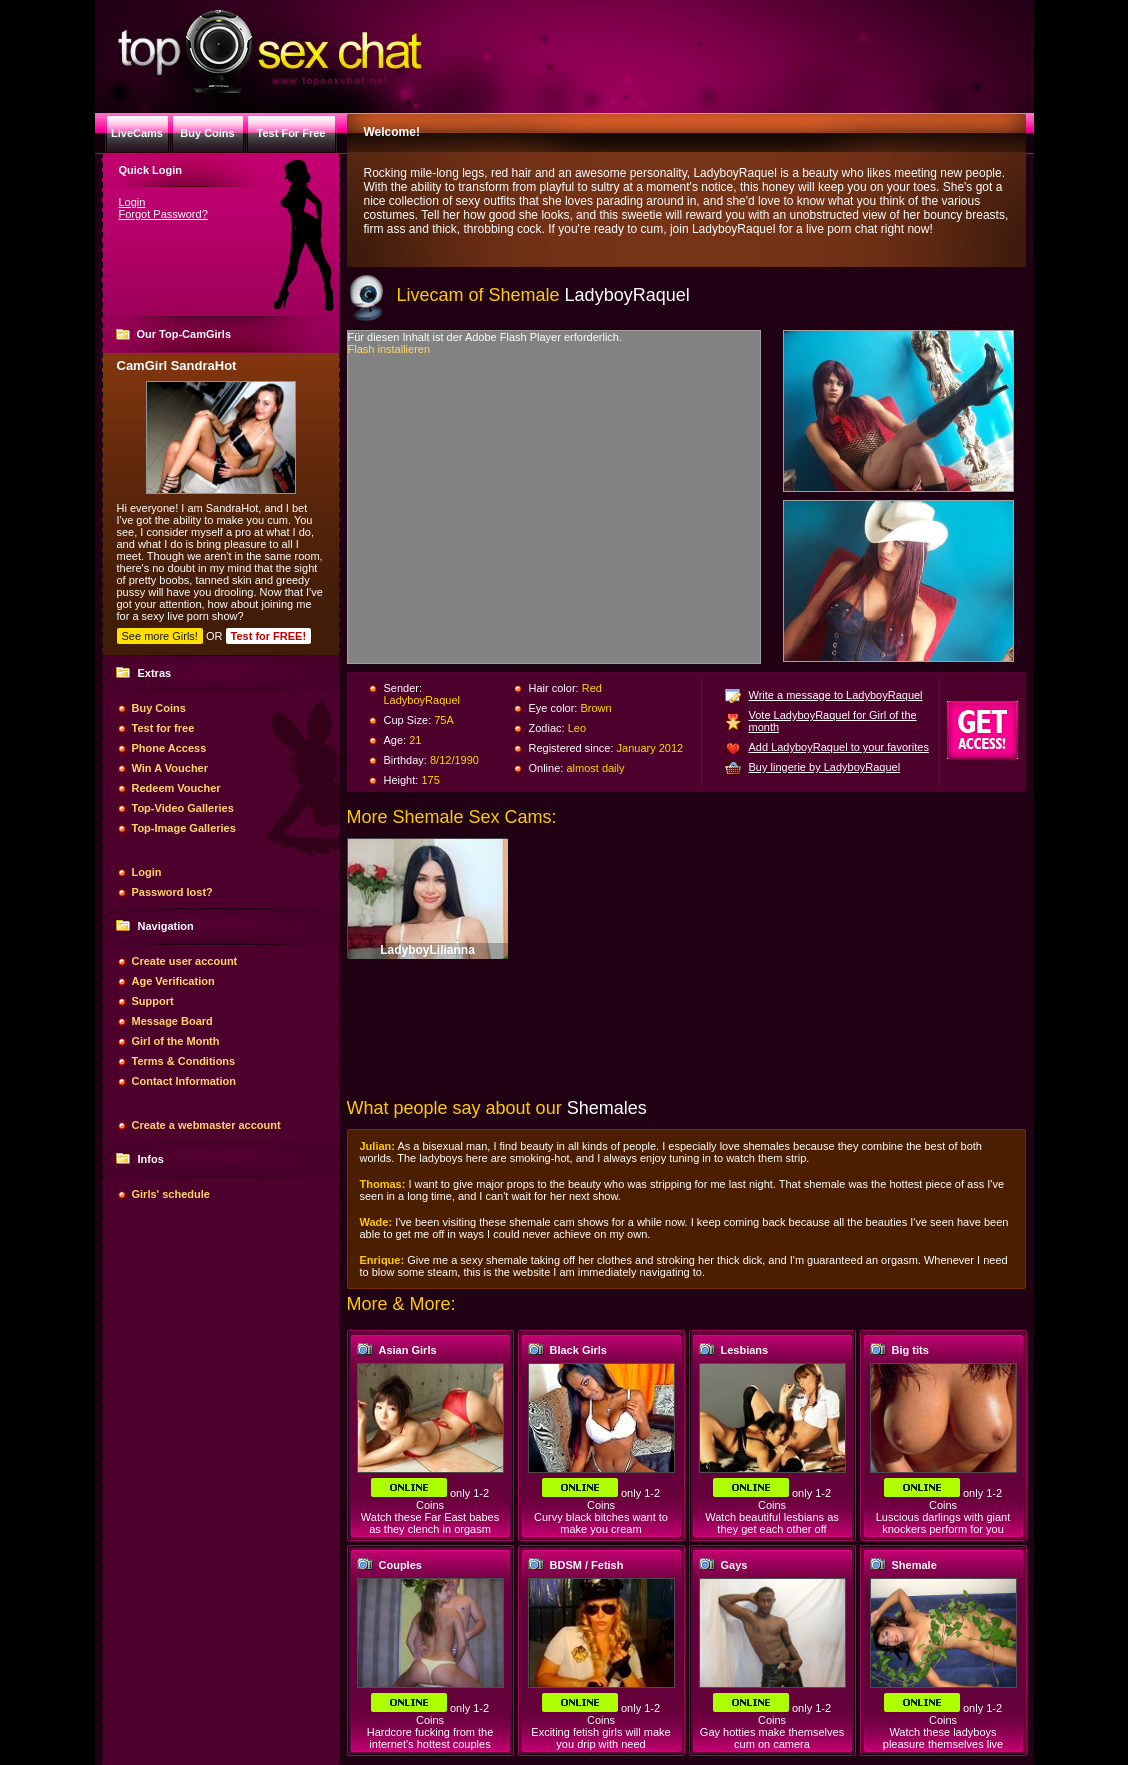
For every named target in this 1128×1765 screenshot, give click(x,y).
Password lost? (172, 892)
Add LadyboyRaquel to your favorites (839, 747)
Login (132, 202)
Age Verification (173, 981)
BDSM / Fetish (587, 1565)
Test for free (163, 728)
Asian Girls (408, 1350)
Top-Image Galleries (184, 828)
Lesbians (745, 1350)
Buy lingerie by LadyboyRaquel (825, 767)
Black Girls (578, 1350)
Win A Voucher (170, 768)
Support (153, 1001)
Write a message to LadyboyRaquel (836, 695)
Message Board (172, 1021)
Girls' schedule (171, 1194)
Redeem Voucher (176, 788)
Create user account (185, 961)
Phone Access (169, 748)
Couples (400, 1565)
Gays (734, 1565)
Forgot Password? (163, 214)
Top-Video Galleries (183, 808)
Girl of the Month (176, 1041)
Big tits (910, 1350)
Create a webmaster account (206, 1125)
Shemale (914, 1565)
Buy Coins (159, 708)
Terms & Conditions (184, 1061)
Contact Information (184, 1081)
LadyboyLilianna (427, 950)
